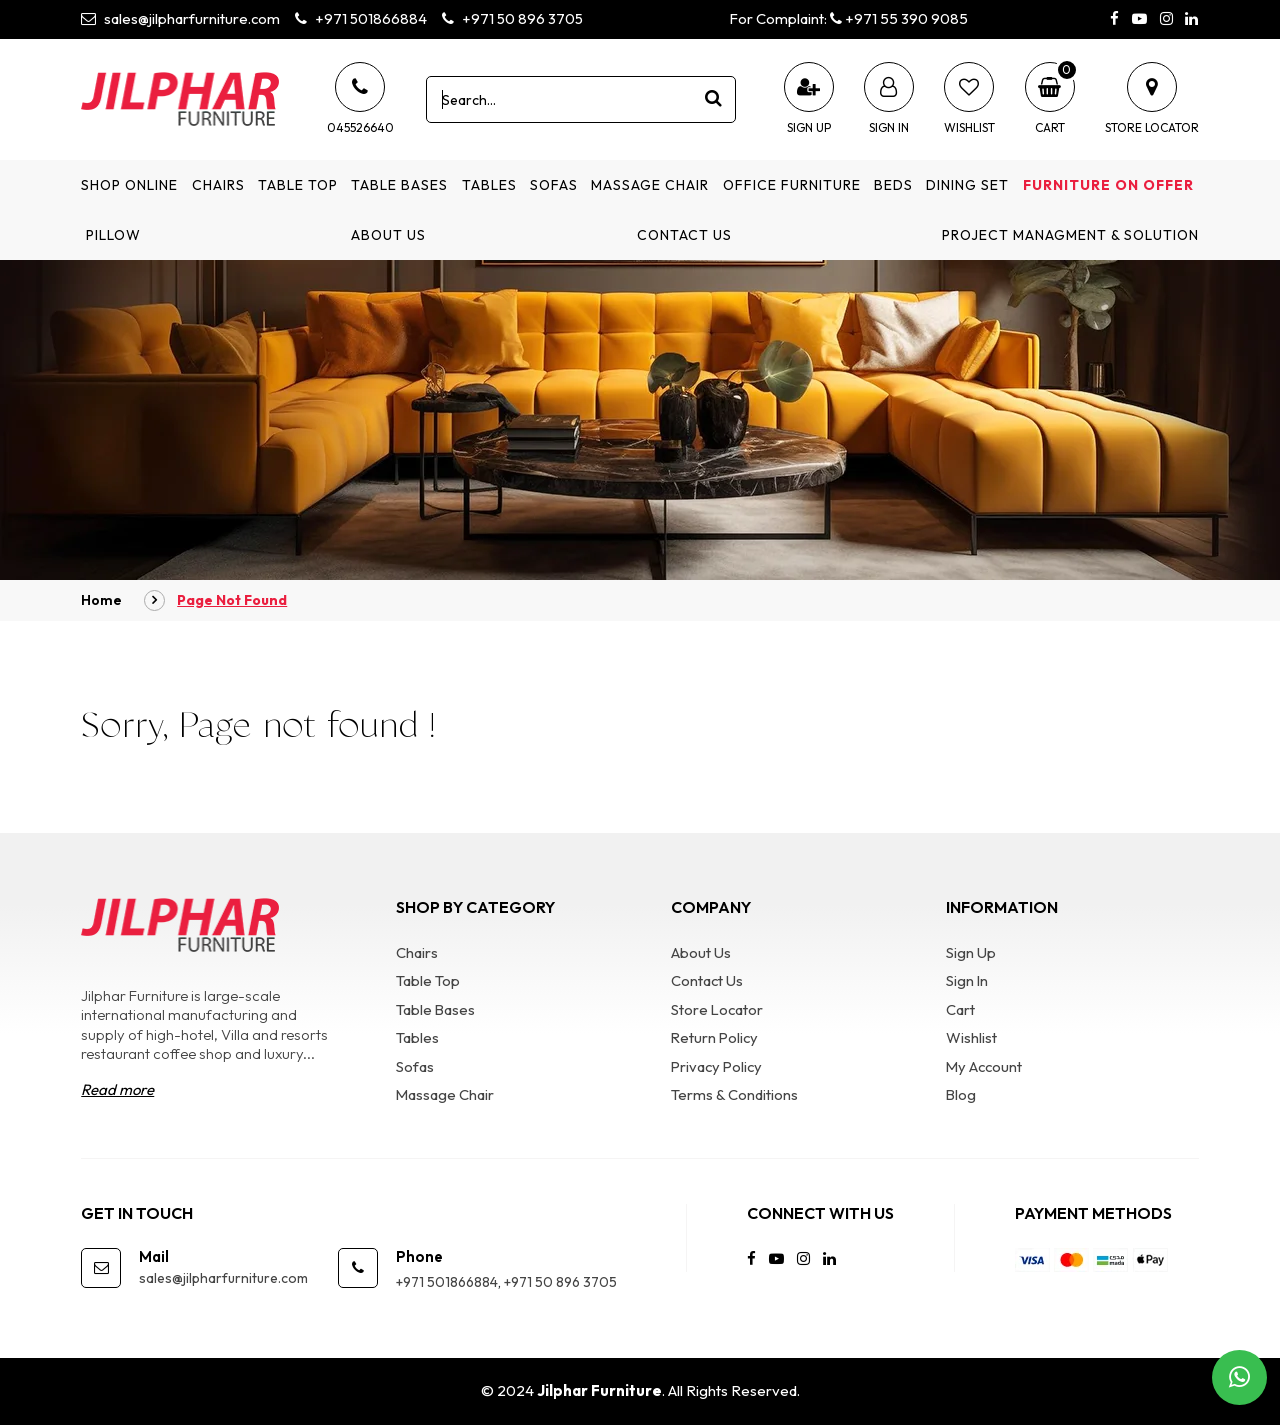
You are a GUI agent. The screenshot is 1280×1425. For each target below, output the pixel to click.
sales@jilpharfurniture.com (181, 18)
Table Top (298, 185)
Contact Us (684, 235)
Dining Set (967, 185)
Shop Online (129, 185)
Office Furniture (792, 185)
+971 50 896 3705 (515, 18)
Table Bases (399, 185)
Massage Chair (650, 185)
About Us (388, 235)
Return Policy (716, 1037)
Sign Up (971, 952)
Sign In (967, 980)
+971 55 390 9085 (900, 18)
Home (101, 600)
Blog (961, 1094)
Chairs (218, 185)
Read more (117, 1090)
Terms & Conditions (734, 1094)
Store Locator (718, 1009)
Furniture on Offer (1108, 185)
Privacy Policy (718, 1066)
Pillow (113, 235)
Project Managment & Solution (1070, 235)
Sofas (554, 185)
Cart (960, 1009)
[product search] (713, 99)
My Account (985, 1066)
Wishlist (971, 1037)
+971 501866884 (362, 18)
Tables (489, 185)
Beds (893, 185)
